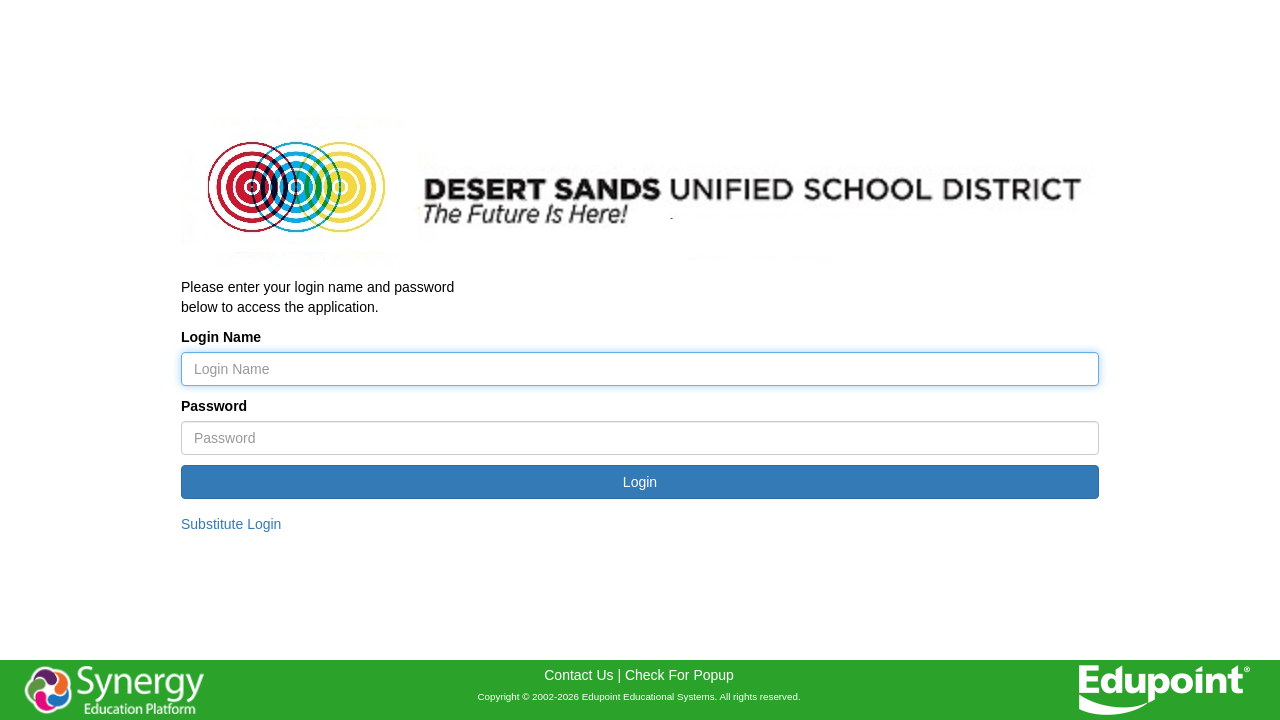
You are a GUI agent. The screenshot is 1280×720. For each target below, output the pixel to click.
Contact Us (578, 675)
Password (214, 406)
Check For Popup (679, 675)
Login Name (221, 337)
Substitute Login (231, 524)
